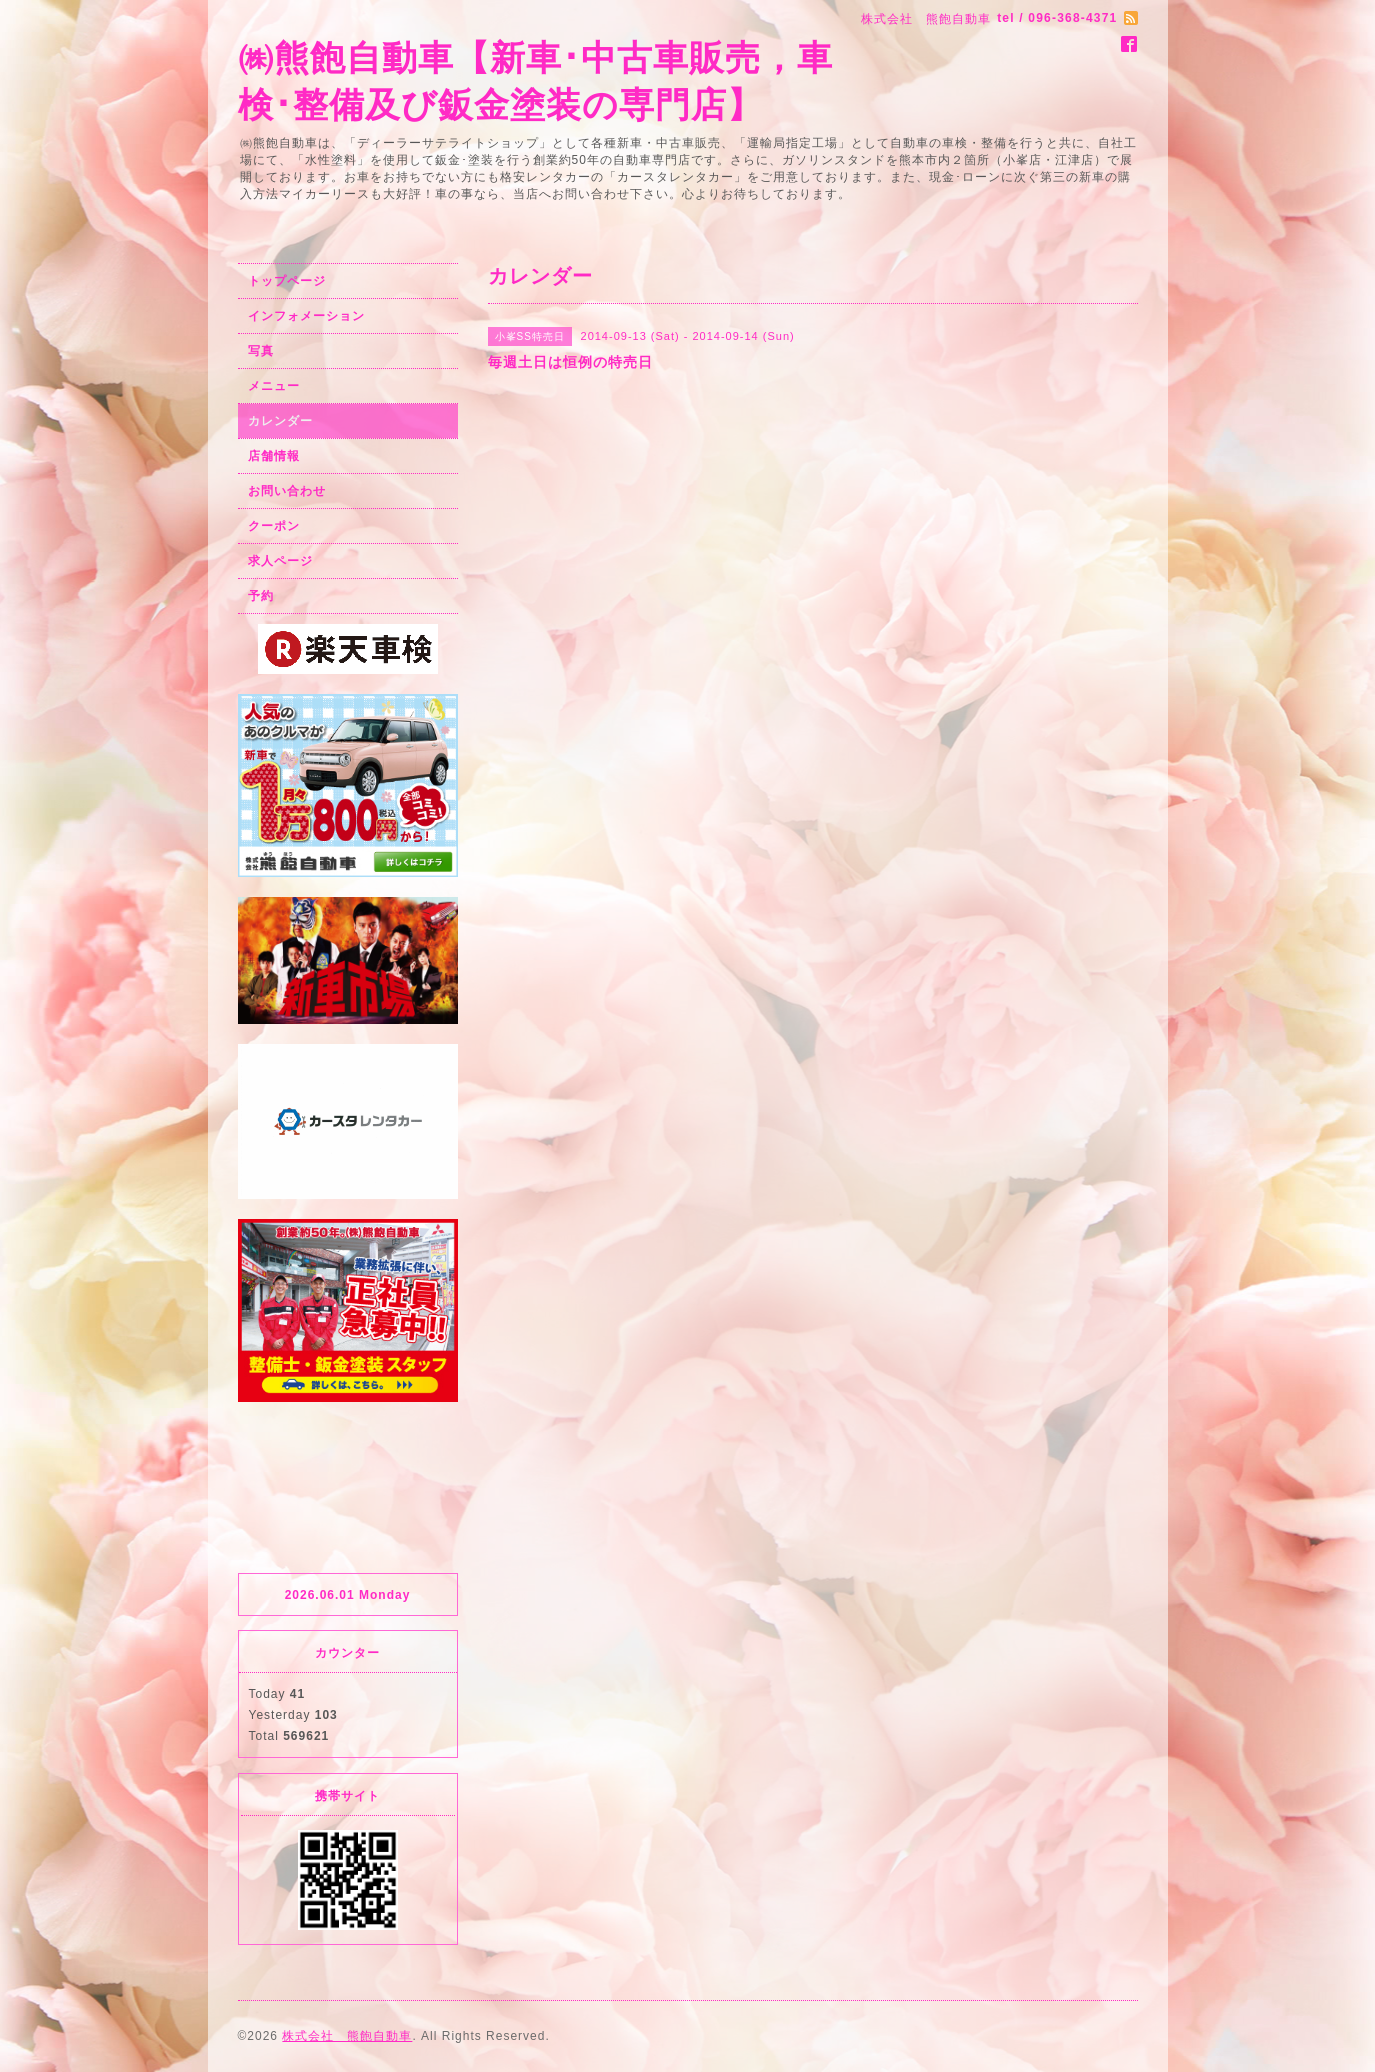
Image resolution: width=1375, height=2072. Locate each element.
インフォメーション (306, 316)
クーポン (274, 526)
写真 (261, 351)
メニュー (274, 386)
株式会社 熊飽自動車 (347, 2036)
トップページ (287, 281)
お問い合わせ (287, 491)
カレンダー (280, 421)
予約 (261, 596)
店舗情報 (274, 456)
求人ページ (280, 561)
